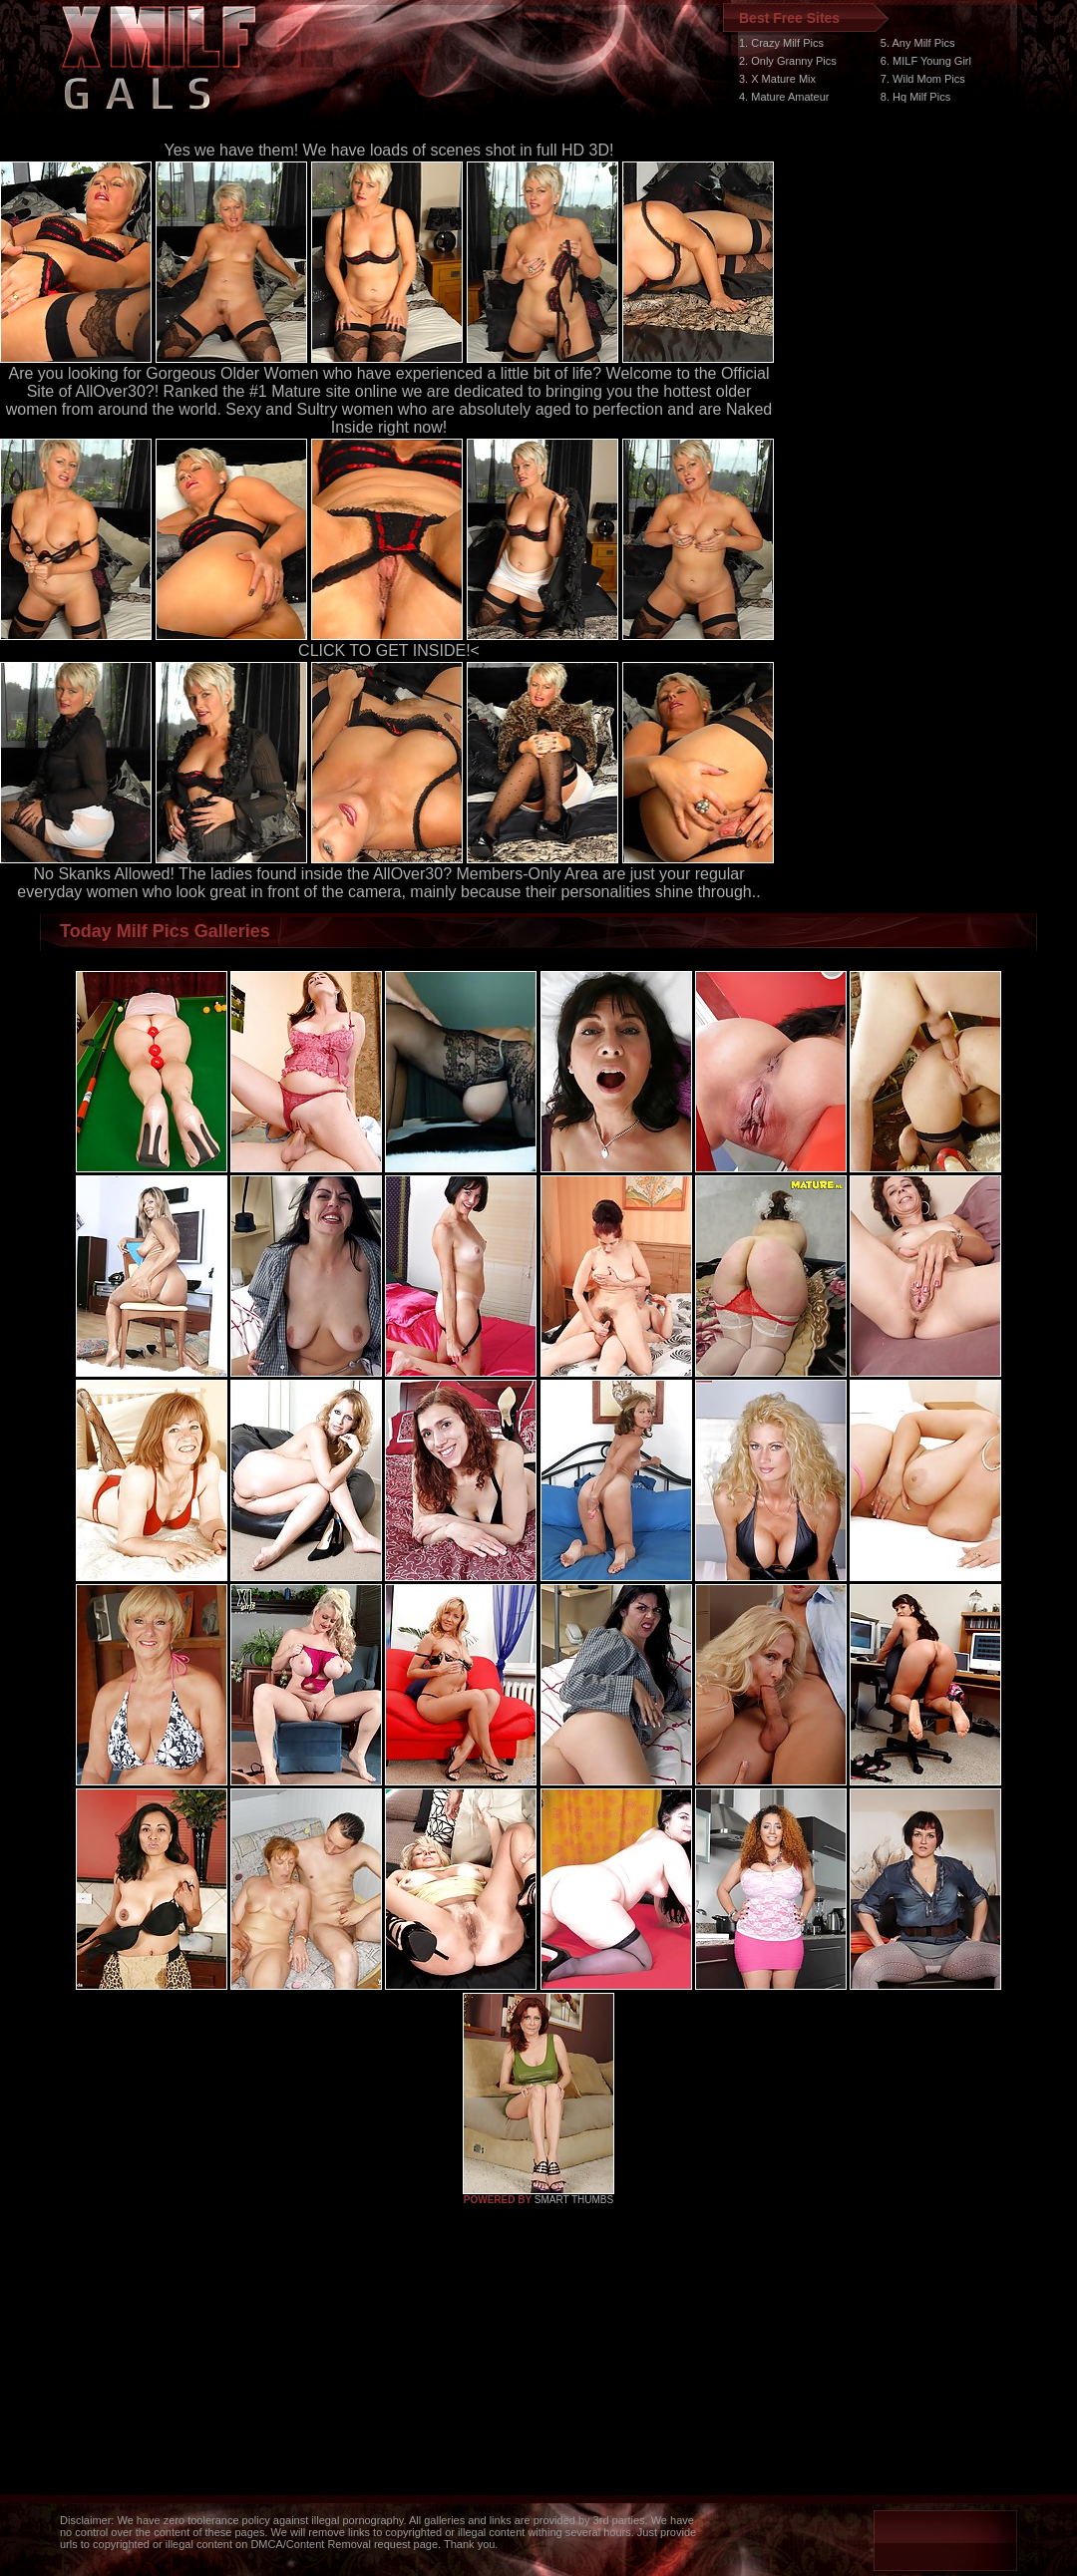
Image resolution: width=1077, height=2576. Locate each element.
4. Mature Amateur (784, 97)
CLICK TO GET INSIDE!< (389, 650)
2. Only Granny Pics (788, 61)
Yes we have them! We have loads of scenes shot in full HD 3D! (389, 150)
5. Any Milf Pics (918, 43)
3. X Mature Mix (777, 79)
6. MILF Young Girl (926, 61)
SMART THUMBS (574, 2199)
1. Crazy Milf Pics (781, 43)
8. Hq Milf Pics (915, 97)
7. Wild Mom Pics (923, 79)
